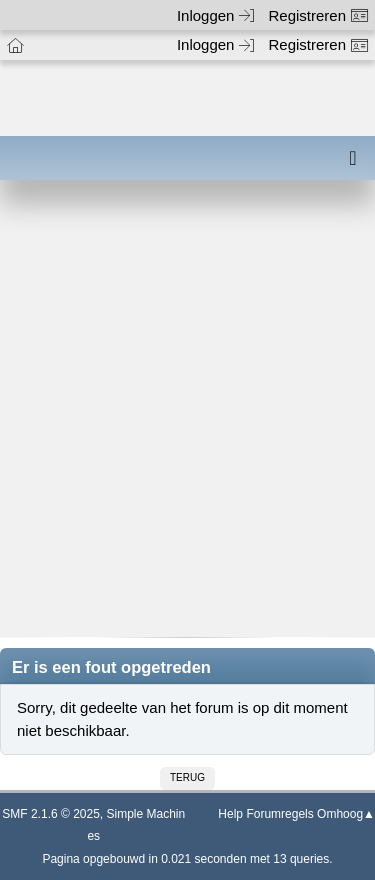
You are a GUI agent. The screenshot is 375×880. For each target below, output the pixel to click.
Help (230, 814)
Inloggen (216, 15)
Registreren (318, 15)
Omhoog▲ (346, 814)
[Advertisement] (187, 422)
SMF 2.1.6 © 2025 (51, 814)
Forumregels (279, 814)
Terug (187, 777)
